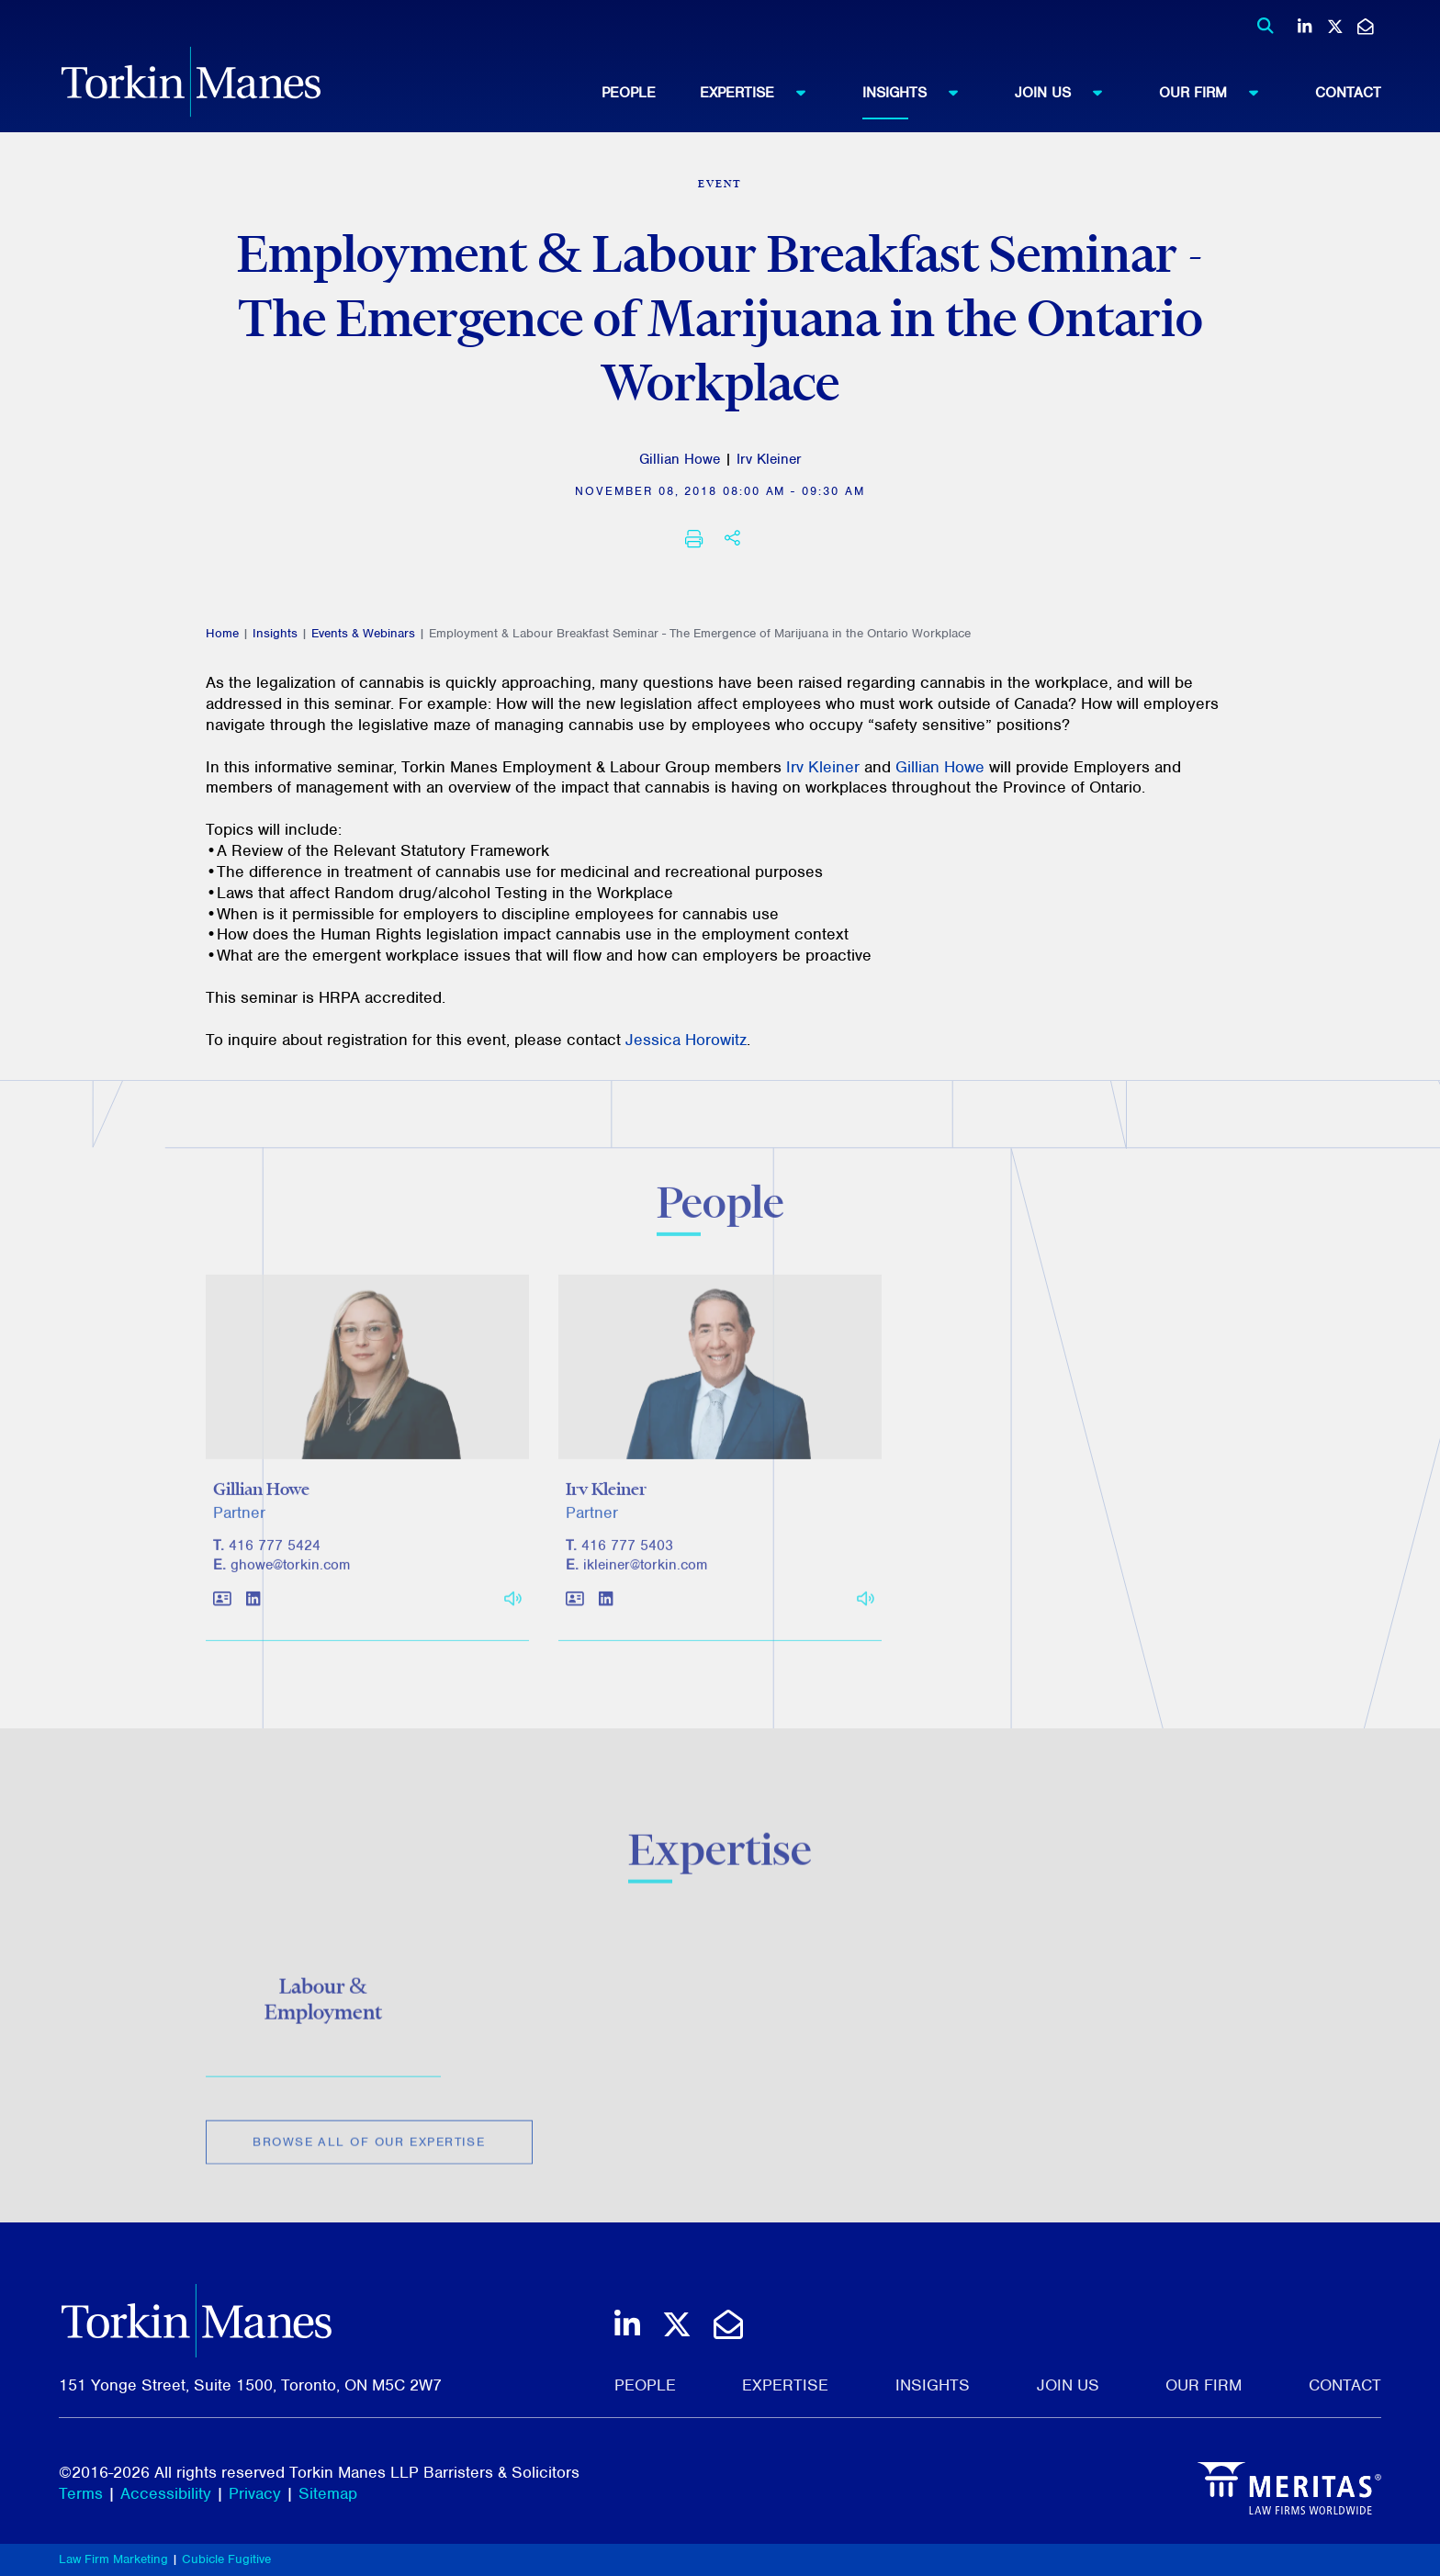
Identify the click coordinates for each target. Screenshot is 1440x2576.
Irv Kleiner (769, 459)
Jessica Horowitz (686, 1039)
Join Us (1067, 92)
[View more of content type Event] (720, 183)
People (629, 93)
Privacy (255, 2493)
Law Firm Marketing (113, 2559)
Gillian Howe (679, 459)
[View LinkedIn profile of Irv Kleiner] (606, 1608)
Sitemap (327, 2493)
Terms (81, 2493)
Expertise (761, 92)
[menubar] (991, 92)
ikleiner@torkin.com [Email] (645, 1573)
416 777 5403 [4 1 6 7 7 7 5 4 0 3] (627, 1554)
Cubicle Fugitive (226, 2559)
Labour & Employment (323, 2004)
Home (222, 633)
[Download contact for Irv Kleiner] (575, 1608)
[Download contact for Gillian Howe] (222, 1608)
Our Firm (1217, 92)
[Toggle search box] (1260, 25)
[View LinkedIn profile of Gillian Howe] (253, 1608)
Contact (1348, 93)
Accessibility (165, 2493)
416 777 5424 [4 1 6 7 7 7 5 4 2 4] (275, 1554)
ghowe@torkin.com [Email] (290, 1573)
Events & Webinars (363, 633)
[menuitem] (651, 92)
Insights (918, 92)
